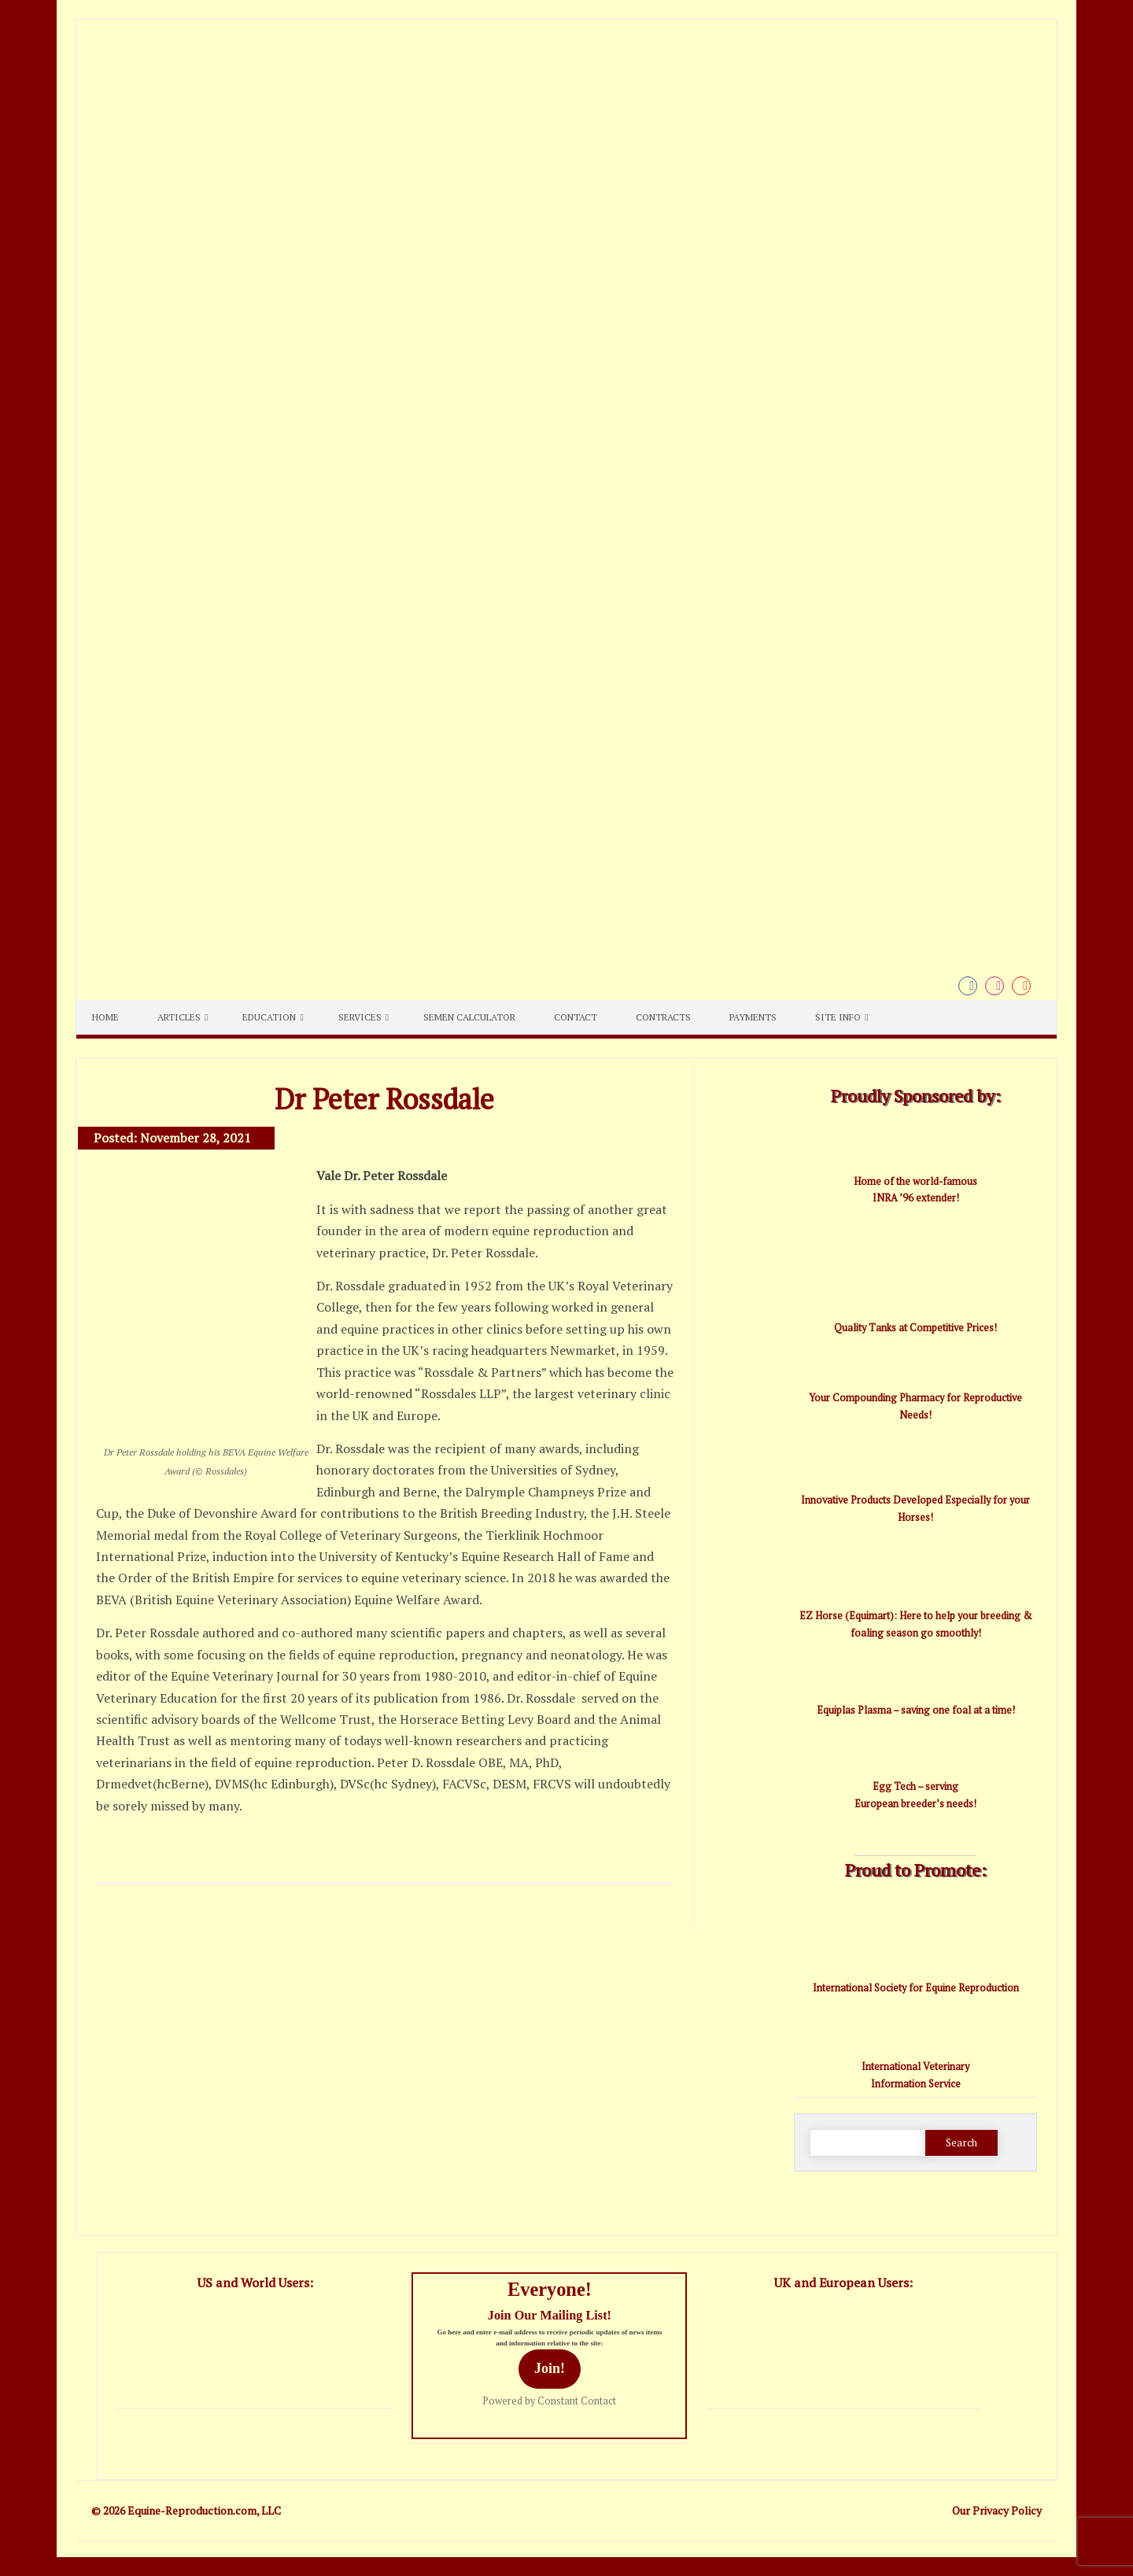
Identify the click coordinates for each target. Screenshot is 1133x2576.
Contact (575, 1017)
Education (269, 1017)
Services (360, 1017)
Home (105, 1017)
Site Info (838, 1017)
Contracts (663, 1017)
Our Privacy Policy (997, 2510)
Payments (753, 1017)
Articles (179, 1017)
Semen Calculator (469, 1017)
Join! (549, 2368)
